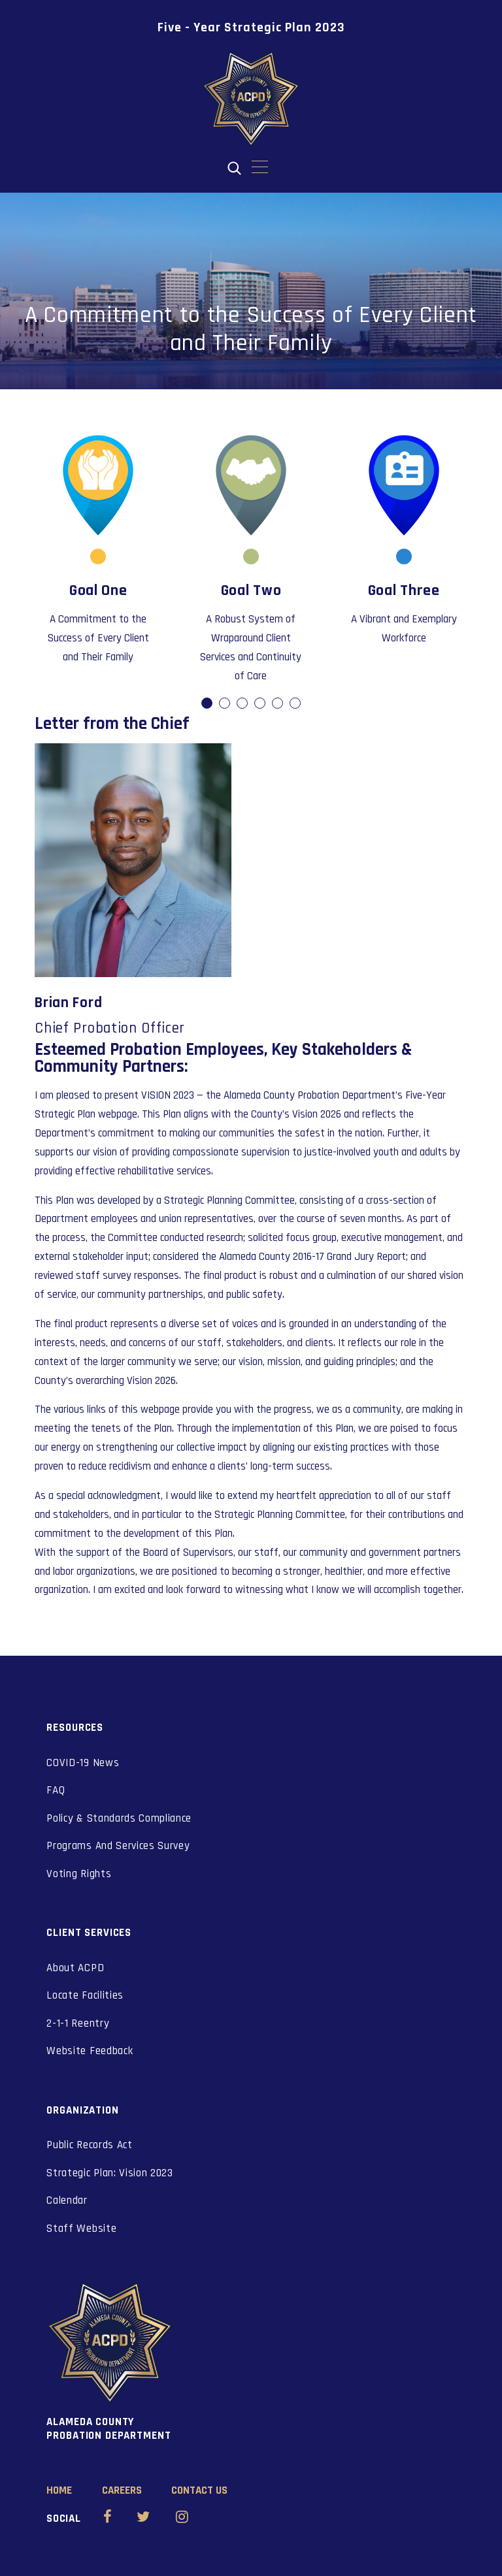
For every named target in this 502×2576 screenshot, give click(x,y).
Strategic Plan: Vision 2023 (109, 2173)
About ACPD (75, 1968)
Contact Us (199, 2490)
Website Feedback (89, 2051)
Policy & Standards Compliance (119, 1818)
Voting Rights (78, 1874)
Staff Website (81, 2228)
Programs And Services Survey (118, 1846)
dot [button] (207, 704)
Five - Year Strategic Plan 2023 (251, 27)
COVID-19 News (82, 1763)
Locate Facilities (85, 1995)
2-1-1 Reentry (77, 2023)
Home (59, 2490)
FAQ (55, 1790)
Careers (122, 2490)
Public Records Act (89, 2145)
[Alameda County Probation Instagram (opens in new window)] (182, 2518)
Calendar (66, 2200)
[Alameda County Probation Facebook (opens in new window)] (107, 2518)
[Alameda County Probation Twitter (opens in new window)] (143, 2518)
